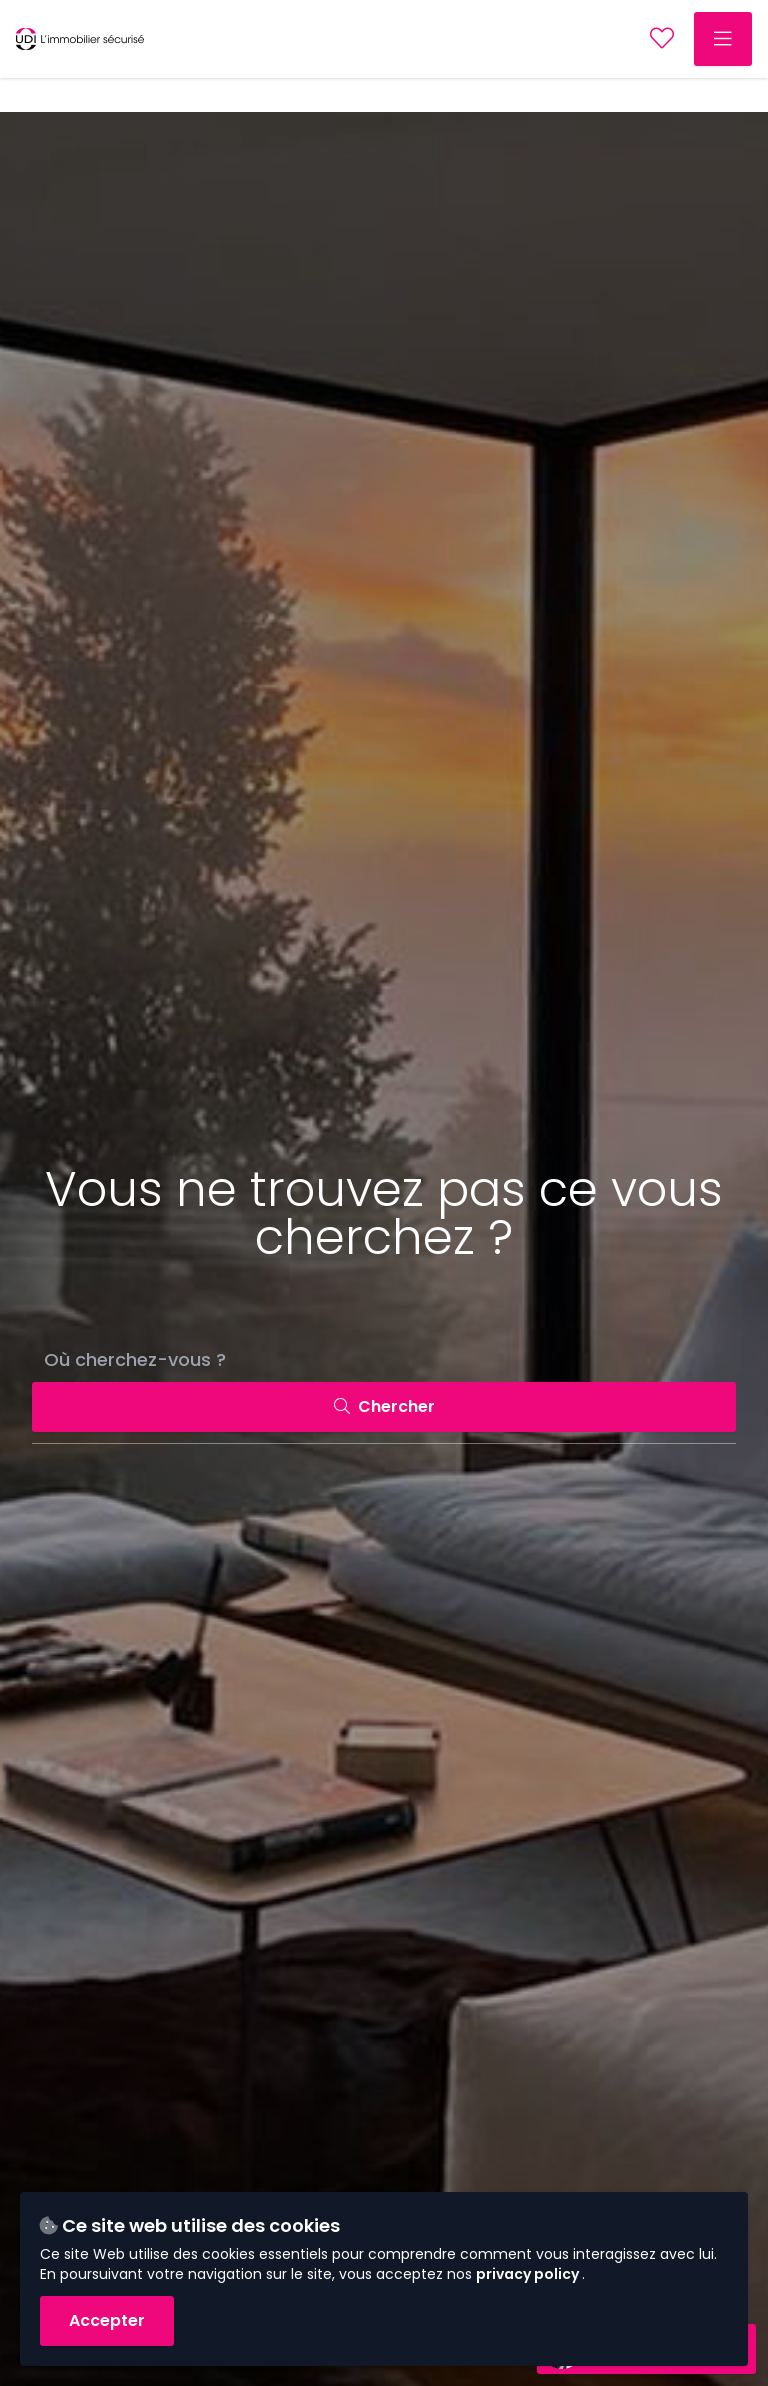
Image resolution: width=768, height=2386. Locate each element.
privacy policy (529, 2274)
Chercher (384, 1406)
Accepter (107, 2320)
